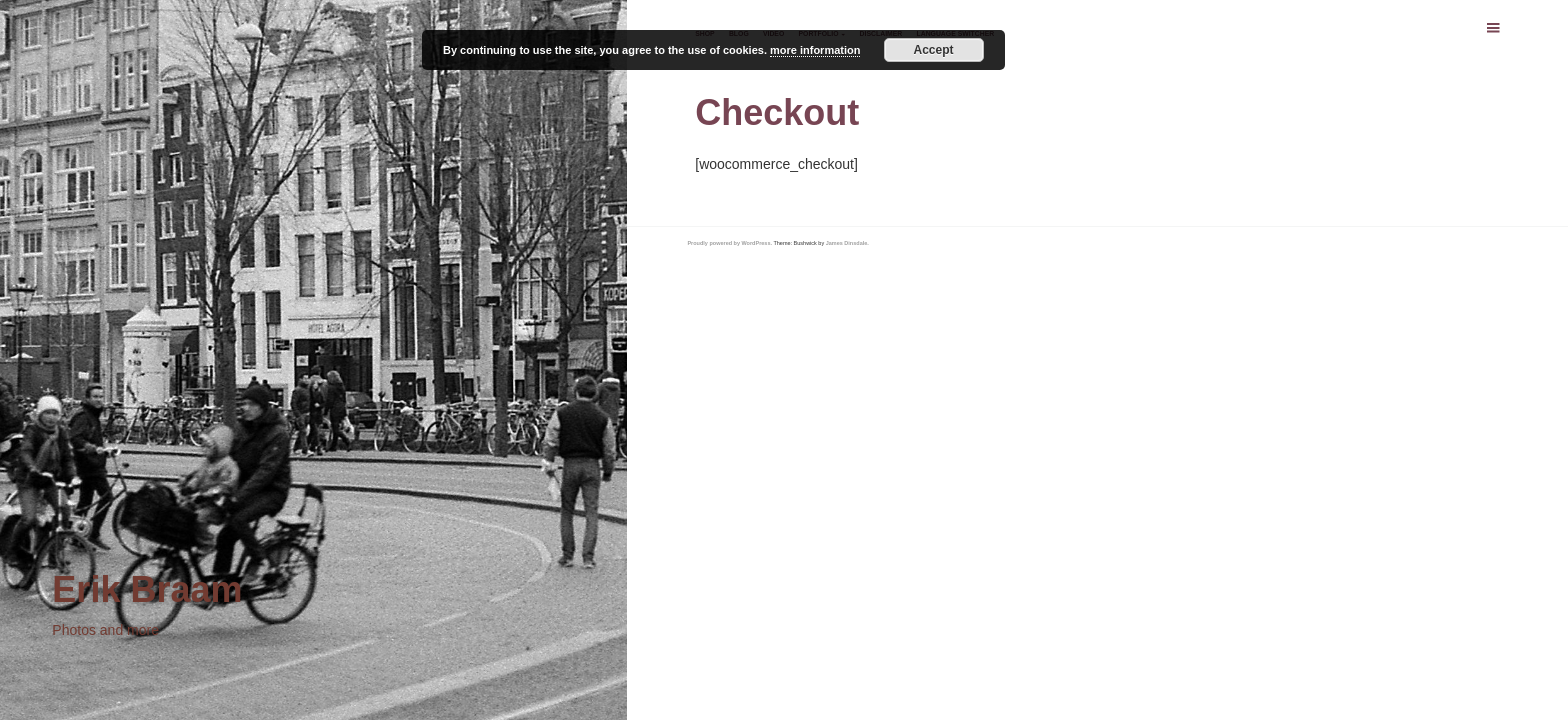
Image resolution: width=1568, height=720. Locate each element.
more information (815, 50)
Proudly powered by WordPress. (729, 243)
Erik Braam (147, 589)
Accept (934, 50)
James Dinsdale (847, 243)
